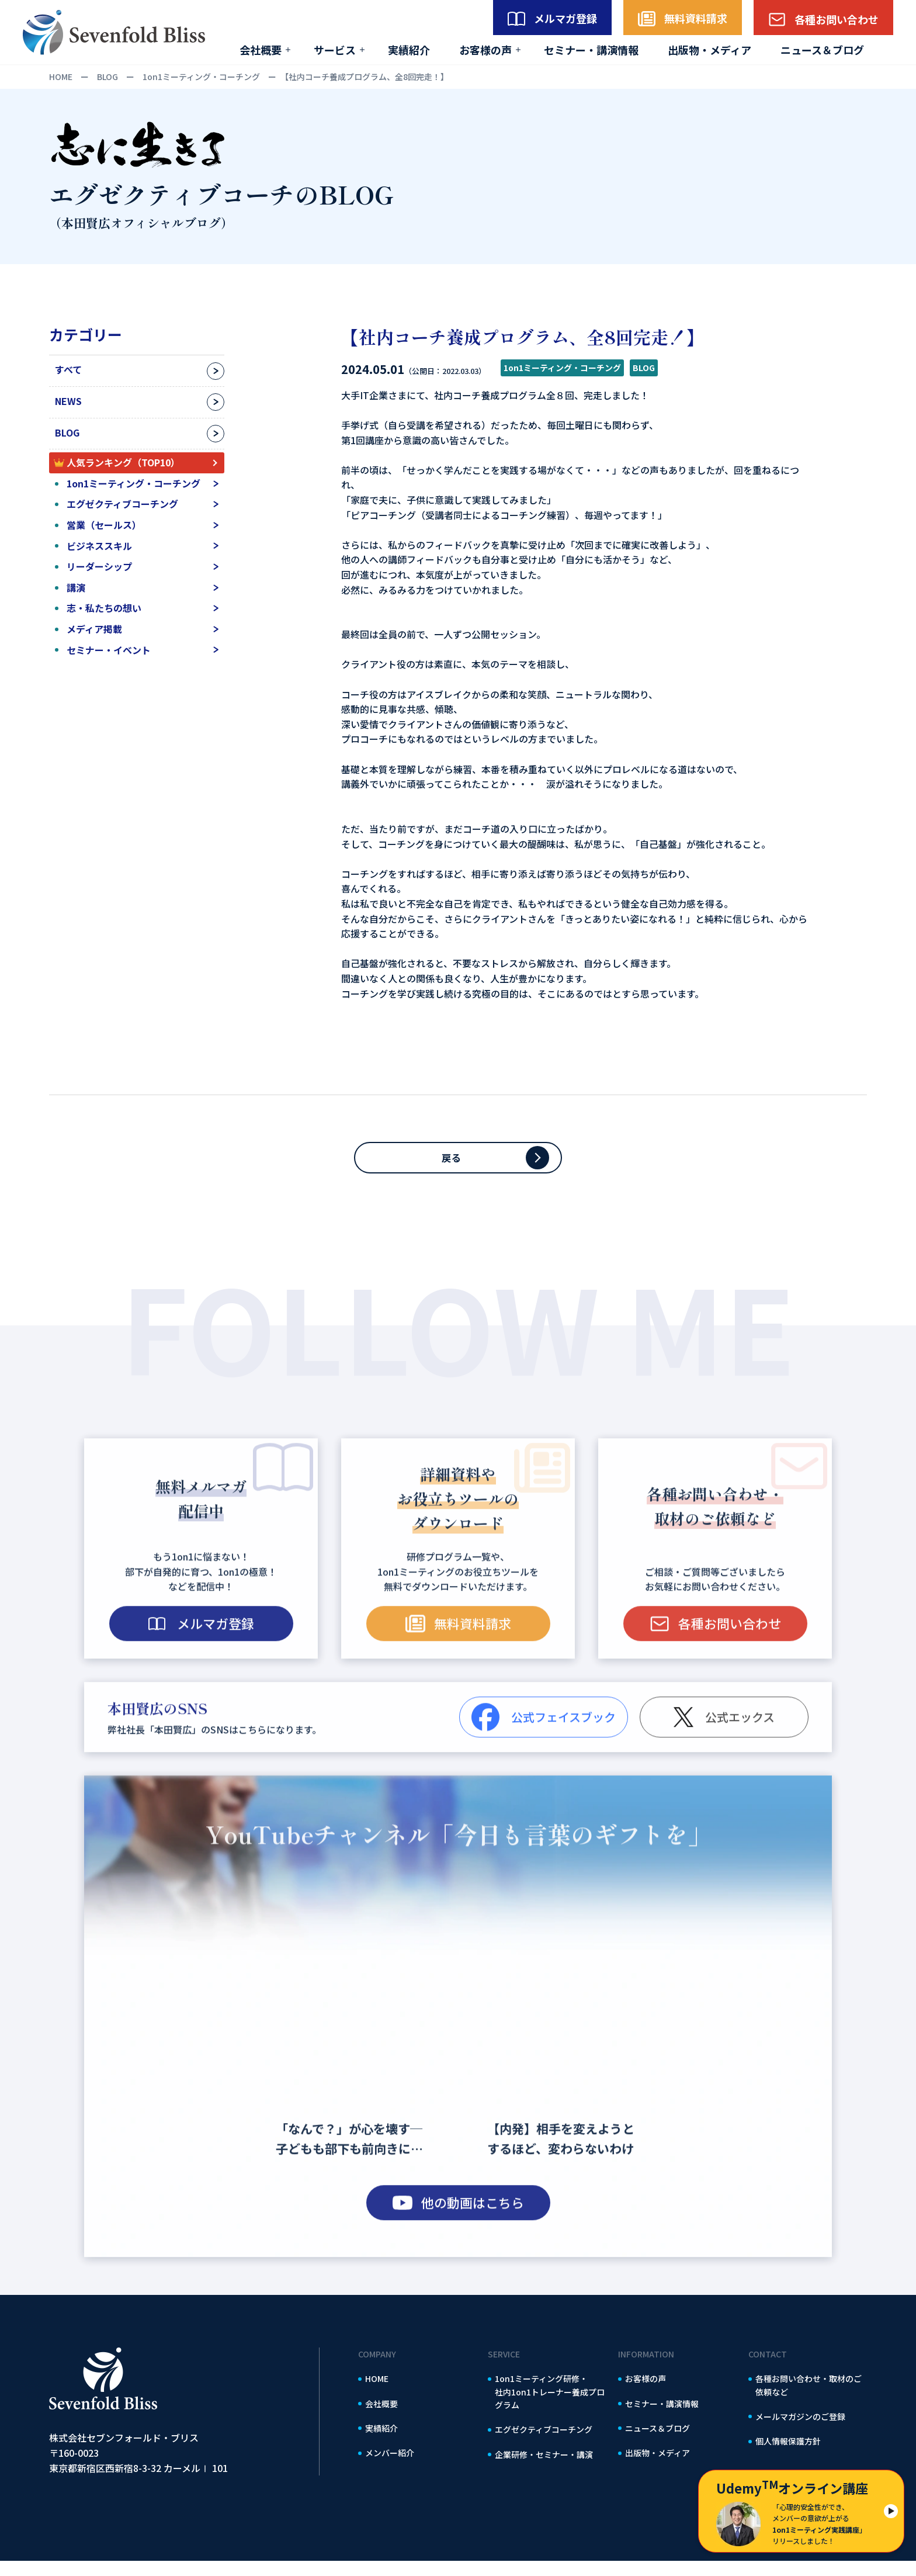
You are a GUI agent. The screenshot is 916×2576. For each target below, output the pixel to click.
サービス (335, 49)
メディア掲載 (94, 629)
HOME (376, 2394)
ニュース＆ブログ (822, 49)
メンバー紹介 (389, 2468)
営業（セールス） (104, 525)
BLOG (67, 432)
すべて (68, 369)
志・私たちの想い (104, 608)
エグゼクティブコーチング (122, 504)
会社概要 (261, 49)
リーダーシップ (99, 566)
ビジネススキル (99, 546)
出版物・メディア (709, 49)
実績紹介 (409, 49)
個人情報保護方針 (788, 2456)
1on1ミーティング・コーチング (133, 483)
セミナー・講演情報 (591, 49)
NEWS (68, 401)
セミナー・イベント (109, 650)
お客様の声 (485, 49)
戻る (458, 1165)
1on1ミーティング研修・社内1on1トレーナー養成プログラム (550, 2407)
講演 (76, 587)
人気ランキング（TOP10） (123, 462)
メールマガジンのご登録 (800, 2431)
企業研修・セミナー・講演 (544, 2469)
